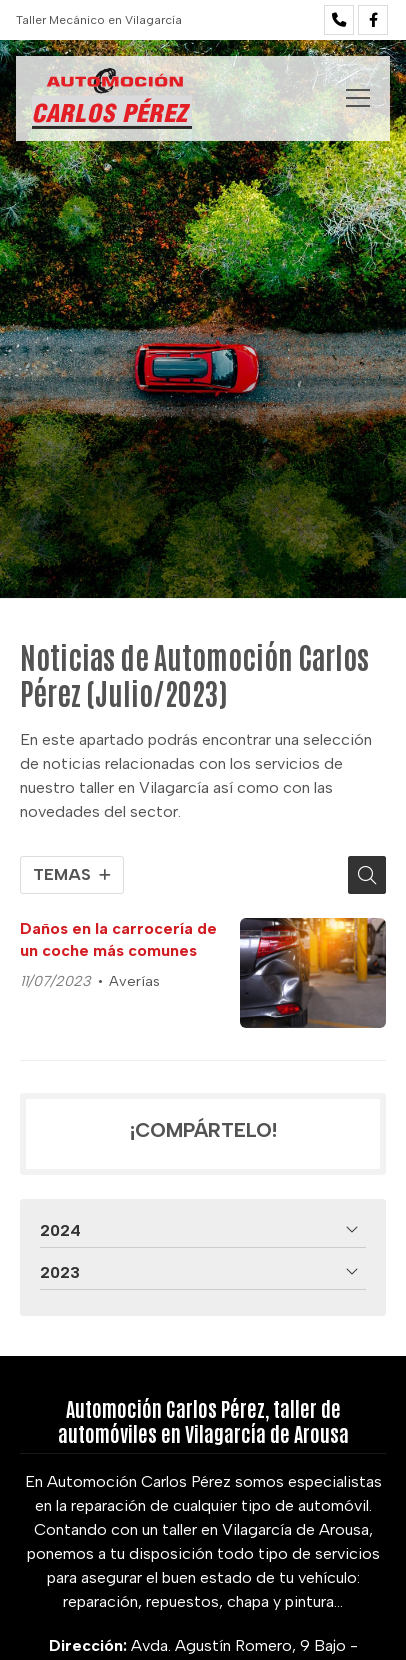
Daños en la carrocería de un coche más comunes (118, 939)
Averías (134, 981)
